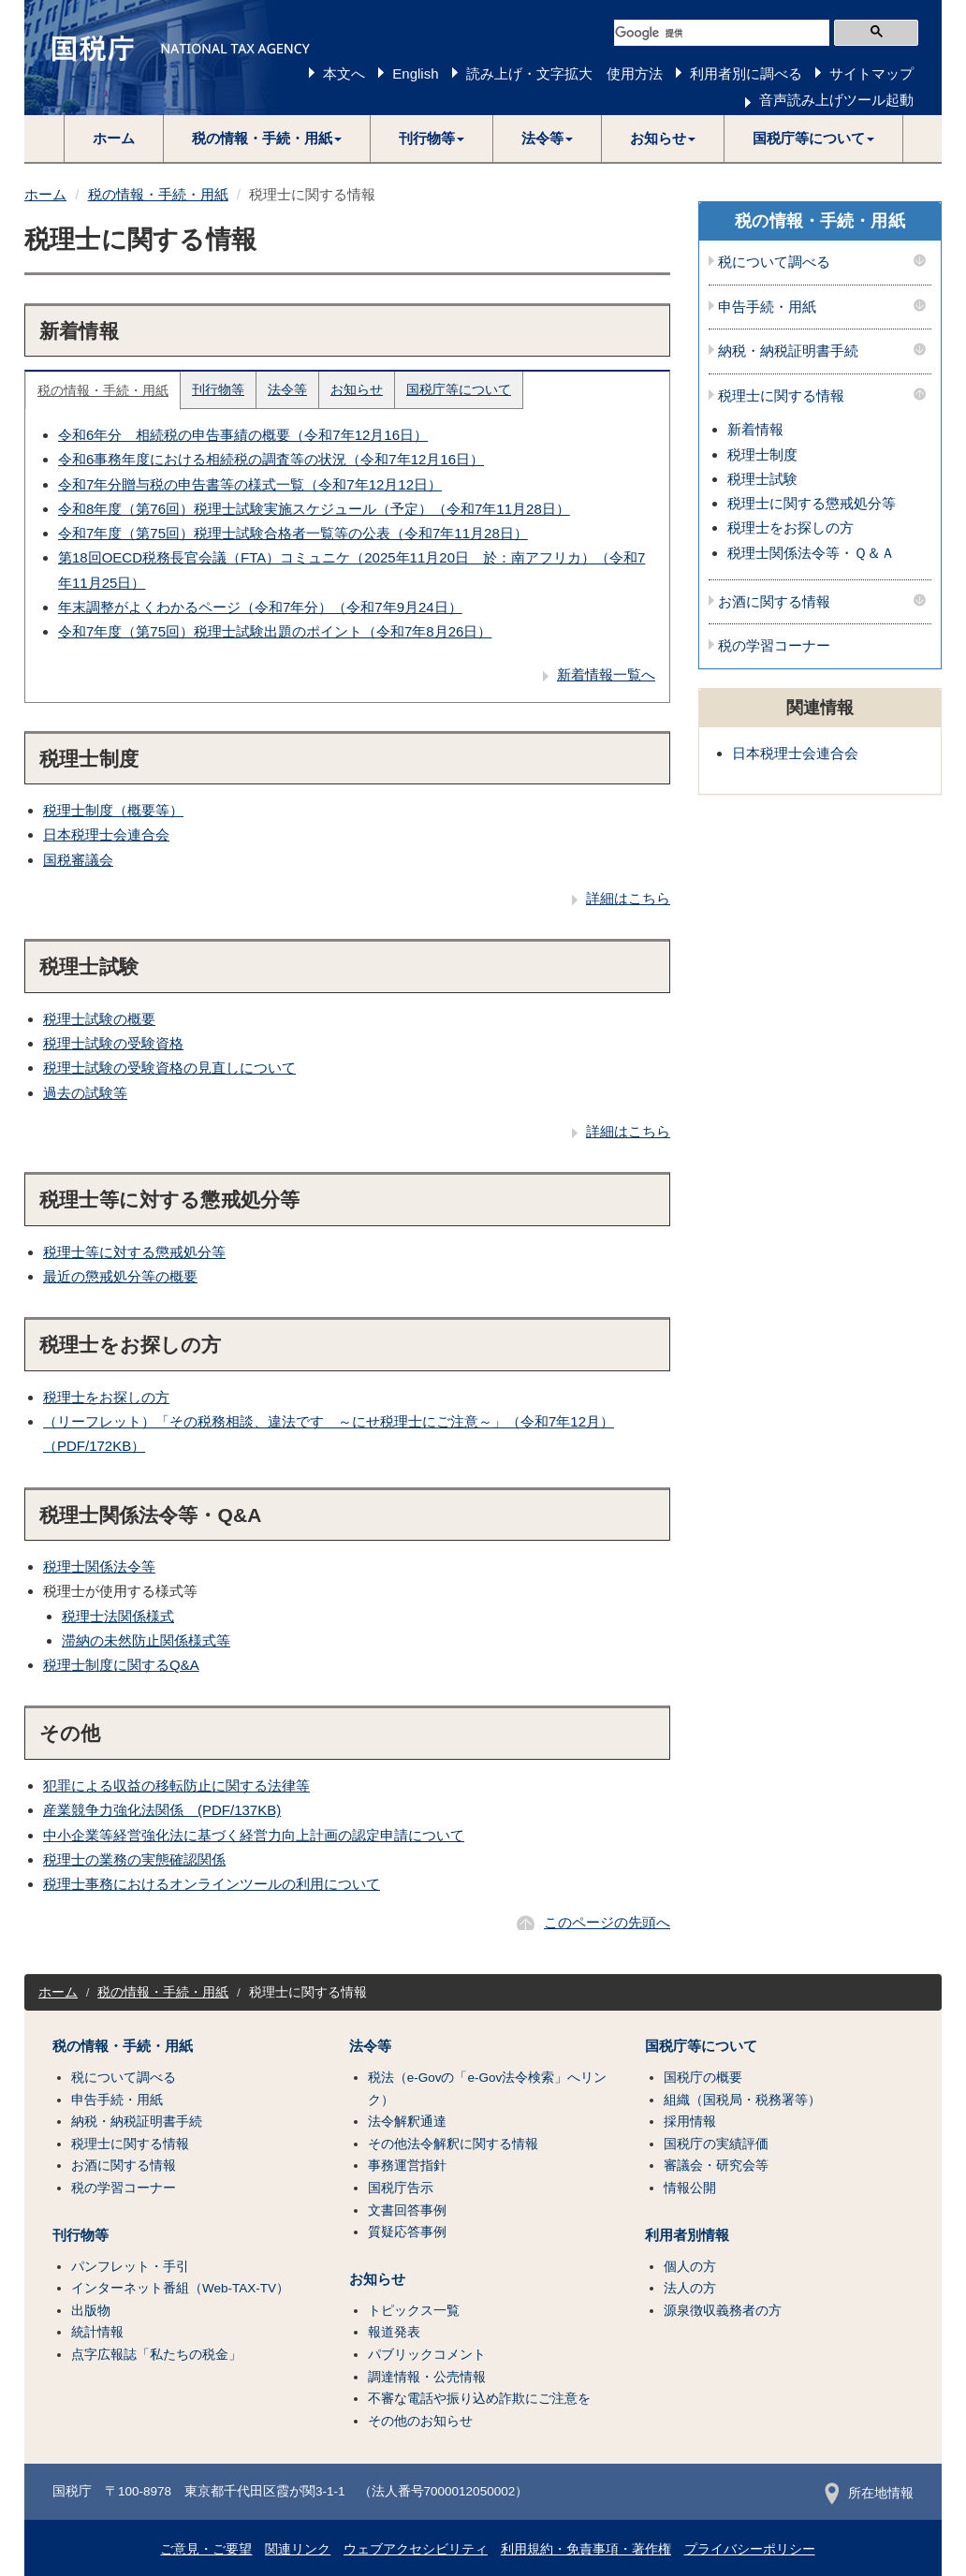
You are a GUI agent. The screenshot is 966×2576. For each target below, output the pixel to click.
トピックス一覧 (414, 2311)
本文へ (344, 73)
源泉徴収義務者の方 (723, 2311)
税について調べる (774, 262)
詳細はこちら (628, 898)
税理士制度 (762, 454)
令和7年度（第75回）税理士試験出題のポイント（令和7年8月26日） (274, 631)
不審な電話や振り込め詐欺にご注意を (479, 2399)
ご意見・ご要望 (206, 2549)
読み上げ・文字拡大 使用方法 (564, 73)
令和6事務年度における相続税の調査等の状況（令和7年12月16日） (271, 459)
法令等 (287, 390)
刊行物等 (218, 390)
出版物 (90, 2311)
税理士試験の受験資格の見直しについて (169, 1068)
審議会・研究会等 (716, 2166)
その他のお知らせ (420, 2421)
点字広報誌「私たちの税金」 (156, 2355)
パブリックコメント (427, 2355)
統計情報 (97, 2332)
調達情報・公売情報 (427, 2377)
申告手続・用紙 (767, 307)
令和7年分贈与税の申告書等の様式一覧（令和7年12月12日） (250, 484)
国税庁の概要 (703, 2078)
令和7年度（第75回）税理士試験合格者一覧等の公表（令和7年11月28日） (293, 533)
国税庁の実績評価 (716, 2144)
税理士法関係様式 (118, 1616)
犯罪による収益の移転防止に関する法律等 (176, 1785)
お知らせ (356, 390)
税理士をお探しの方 (106, 1397)
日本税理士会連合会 (106, 834)
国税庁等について (458, 390)
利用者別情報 (687, 2235)
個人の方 (690, 2267)
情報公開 (690, 2188)
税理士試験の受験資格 (113, 1043)
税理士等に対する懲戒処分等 (134, 1252)
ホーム (114, 138)
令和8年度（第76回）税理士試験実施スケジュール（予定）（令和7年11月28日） (314, 509)
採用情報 (690, 2122)
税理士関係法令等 (99, 1566)
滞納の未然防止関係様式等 (146, 1640)
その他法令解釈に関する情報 (453, 2144)
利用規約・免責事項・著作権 (586, 2549)
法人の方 (690, 2288)
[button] (267, 138)
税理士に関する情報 (781, 395)
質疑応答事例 (407, 2232)
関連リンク (297, 2549)
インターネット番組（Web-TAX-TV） (180, 2288)
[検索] (721, 33)
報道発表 (394, 2332)
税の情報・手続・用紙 (158, 194)
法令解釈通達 (407, 2122)
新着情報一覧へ (606, 674)
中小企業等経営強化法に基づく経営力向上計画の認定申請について (253, 1835)
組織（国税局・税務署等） (742, 2100)
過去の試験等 (85, 1093)
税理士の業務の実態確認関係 (134, 1859)
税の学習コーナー (774, 645)
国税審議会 (78, 860)
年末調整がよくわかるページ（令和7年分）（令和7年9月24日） (260, 607)
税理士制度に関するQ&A (121, 1665)
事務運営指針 (407, 2166)
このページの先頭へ (607, 1922)
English (415, 73)
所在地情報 (869, 2493)
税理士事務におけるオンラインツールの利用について (211, 1884)
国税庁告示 (400, 2188)
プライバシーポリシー (749, 2549)
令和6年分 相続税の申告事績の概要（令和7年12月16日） (243, 435)
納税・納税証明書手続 (788, 351)
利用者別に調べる (746, 73)
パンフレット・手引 (130, 2267)
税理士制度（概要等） (113, 810)
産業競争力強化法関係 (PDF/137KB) (162, 1810)
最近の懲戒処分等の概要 (120, 1276)
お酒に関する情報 (774, 601)
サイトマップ (871, 73)
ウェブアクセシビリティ (416, 2549)
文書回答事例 (407, 2210)
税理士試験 (762, 479)
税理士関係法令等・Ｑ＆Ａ (811, 553)
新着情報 (755, 429)
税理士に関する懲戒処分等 (811, 503)
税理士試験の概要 (99, 1019)
